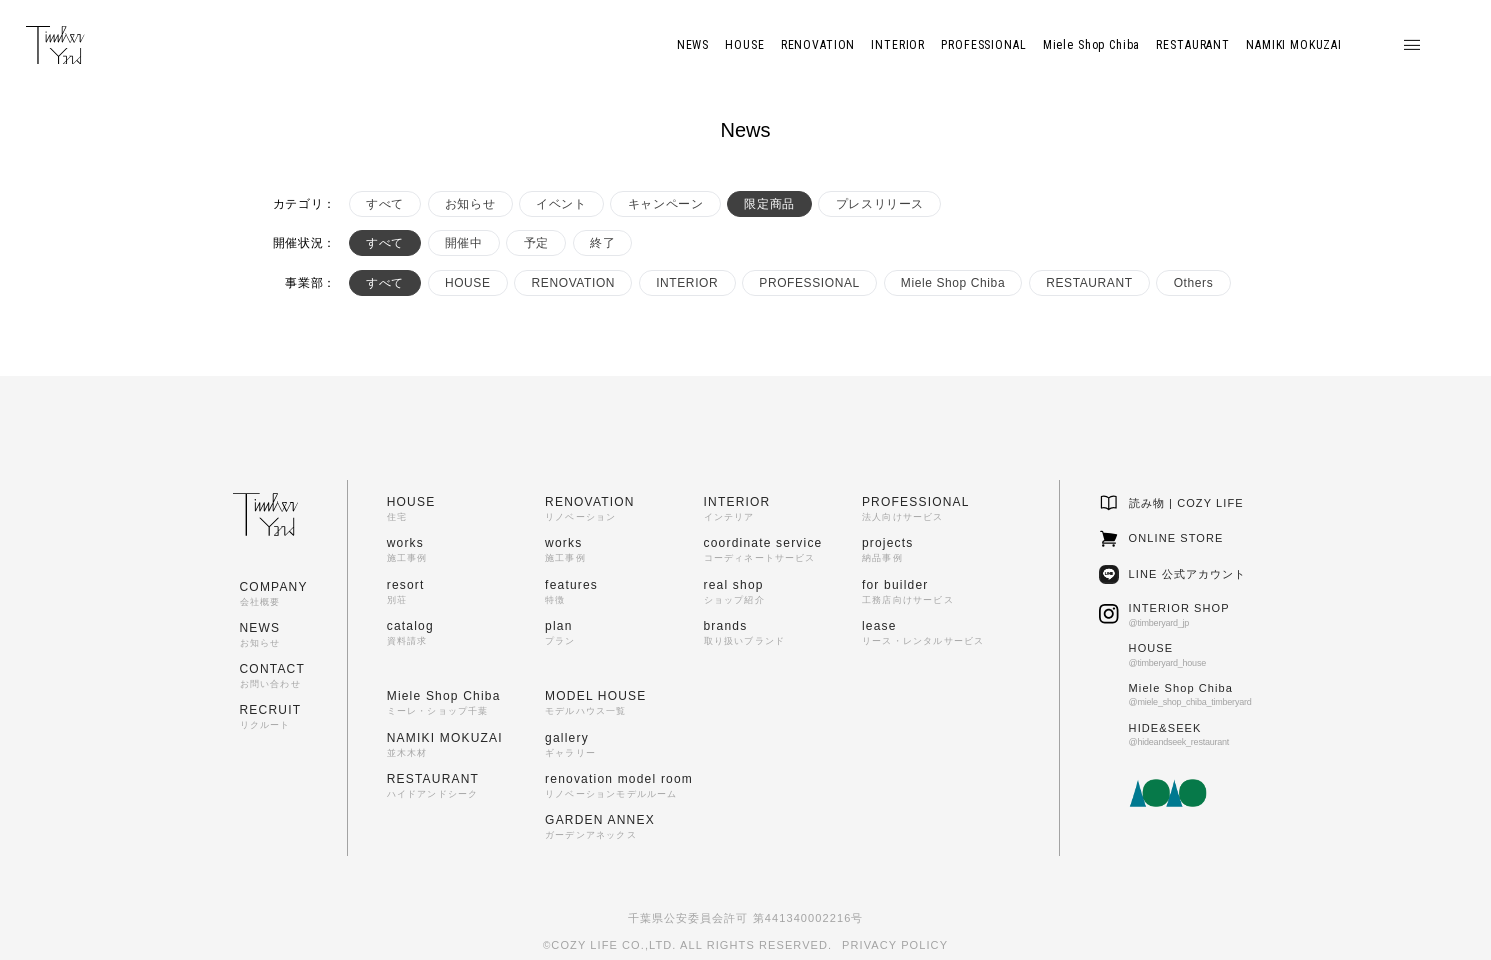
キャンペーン (666, 204)
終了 (602, 243)
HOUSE (468, 283)
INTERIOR (687, 283)
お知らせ (470, 204)
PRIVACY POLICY (895, 945)
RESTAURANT (1089, 283)
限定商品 (769, 204)
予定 (536, 243)
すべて (385, 204)
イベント (561, 204)
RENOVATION (574, 283)
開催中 (464, 243)
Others (1194, 283)
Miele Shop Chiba (953, 283)
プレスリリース (880, 204)
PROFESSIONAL (809, 283)
